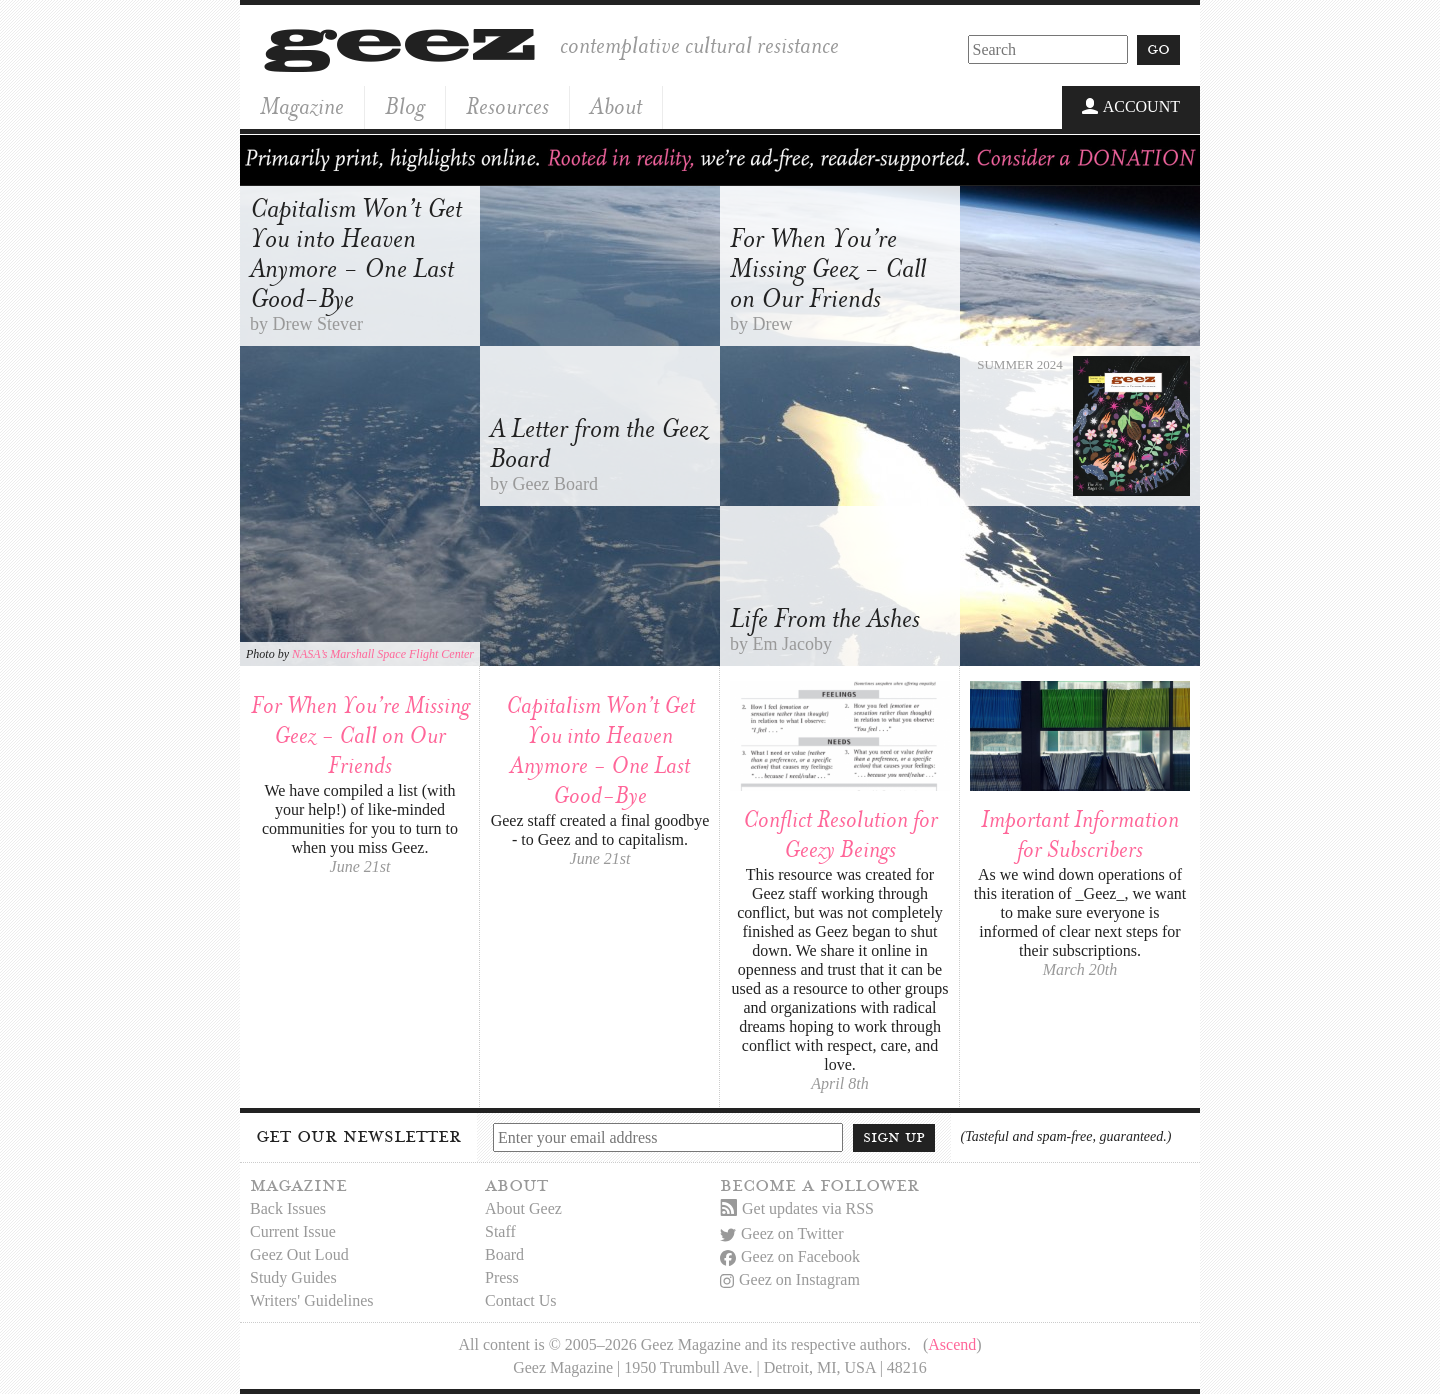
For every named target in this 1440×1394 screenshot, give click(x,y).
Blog (405, 106)
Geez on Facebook (790, 1256)
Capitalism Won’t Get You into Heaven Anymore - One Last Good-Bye (600, 750)
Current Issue (293, 1231)
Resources (507, 106)
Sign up (894, 1137)
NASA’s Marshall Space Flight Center (383, 654)
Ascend (952, 1344)
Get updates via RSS (797, 1208)
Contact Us (521, 1300)
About (616, 106)
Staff (500, 1231)
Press (502, 1277)
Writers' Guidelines (312, 1300)
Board (504, 1254)
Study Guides (293, 1277)
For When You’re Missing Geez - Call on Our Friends (360, 735)
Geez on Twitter (782, 1233)
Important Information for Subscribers (1080, 834)
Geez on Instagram (790, 1279)
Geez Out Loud (299, 1254)
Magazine (302, 106)
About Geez (523, 1208)
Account (1131, 108)
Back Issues (288, 1208)
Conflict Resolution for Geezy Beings (840, 834)
